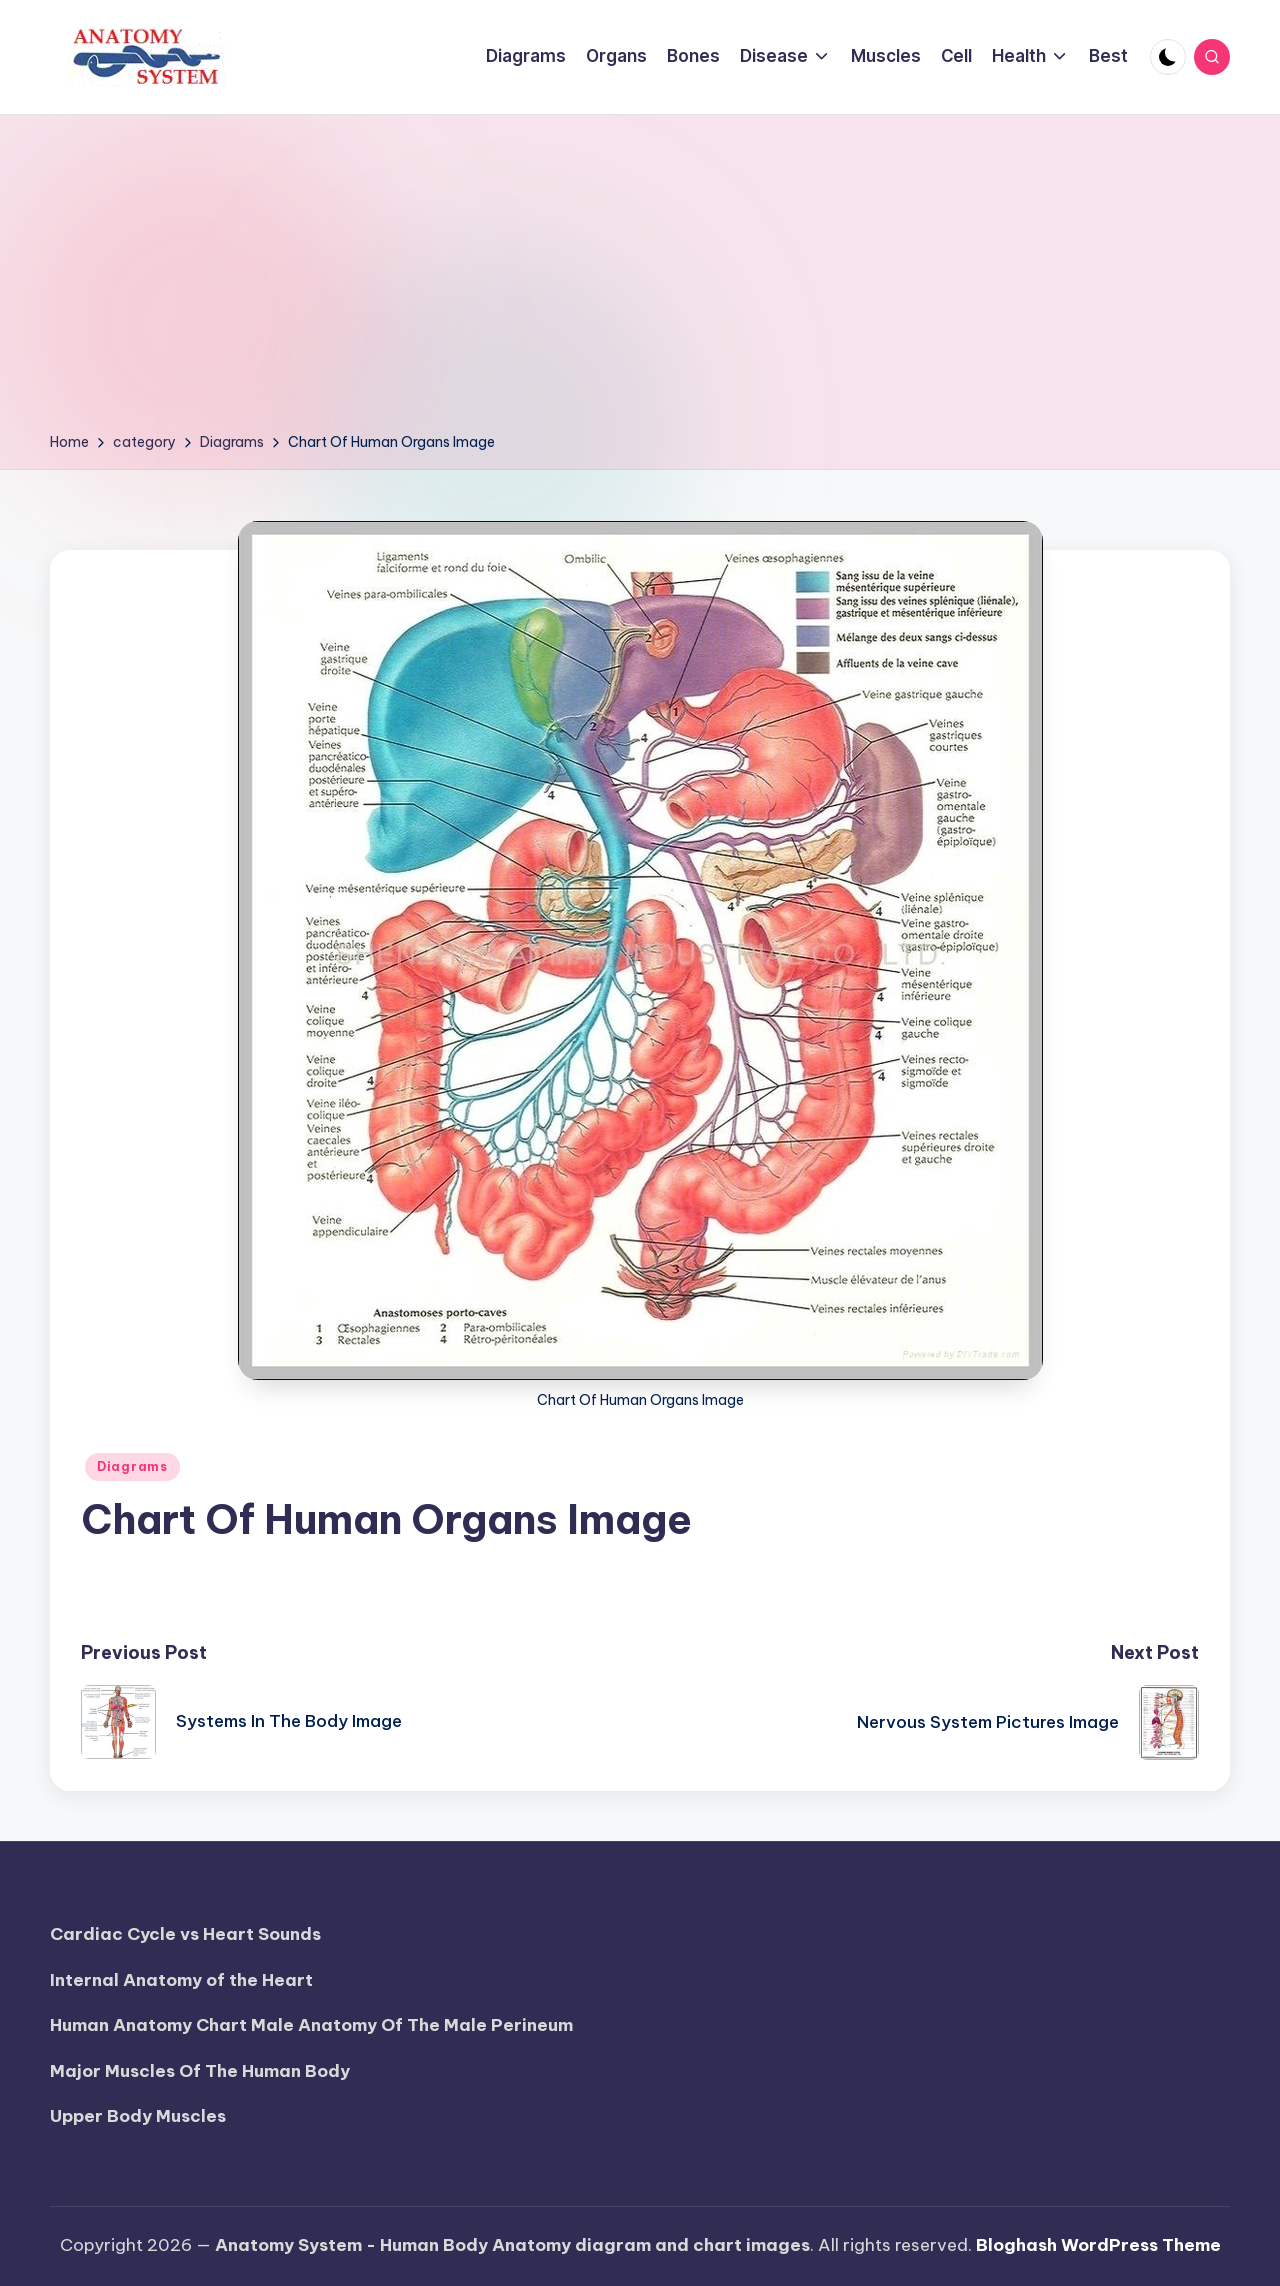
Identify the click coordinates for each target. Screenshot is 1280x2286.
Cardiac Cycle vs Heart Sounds (185, 1934)
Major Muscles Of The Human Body (200, 2071)
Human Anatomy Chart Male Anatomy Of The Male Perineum (311, 2025)
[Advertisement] (640, 280)
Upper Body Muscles (138, 2116)
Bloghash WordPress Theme (1098, 2245)
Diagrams (132, 1466)
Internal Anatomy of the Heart (181, 1980)
